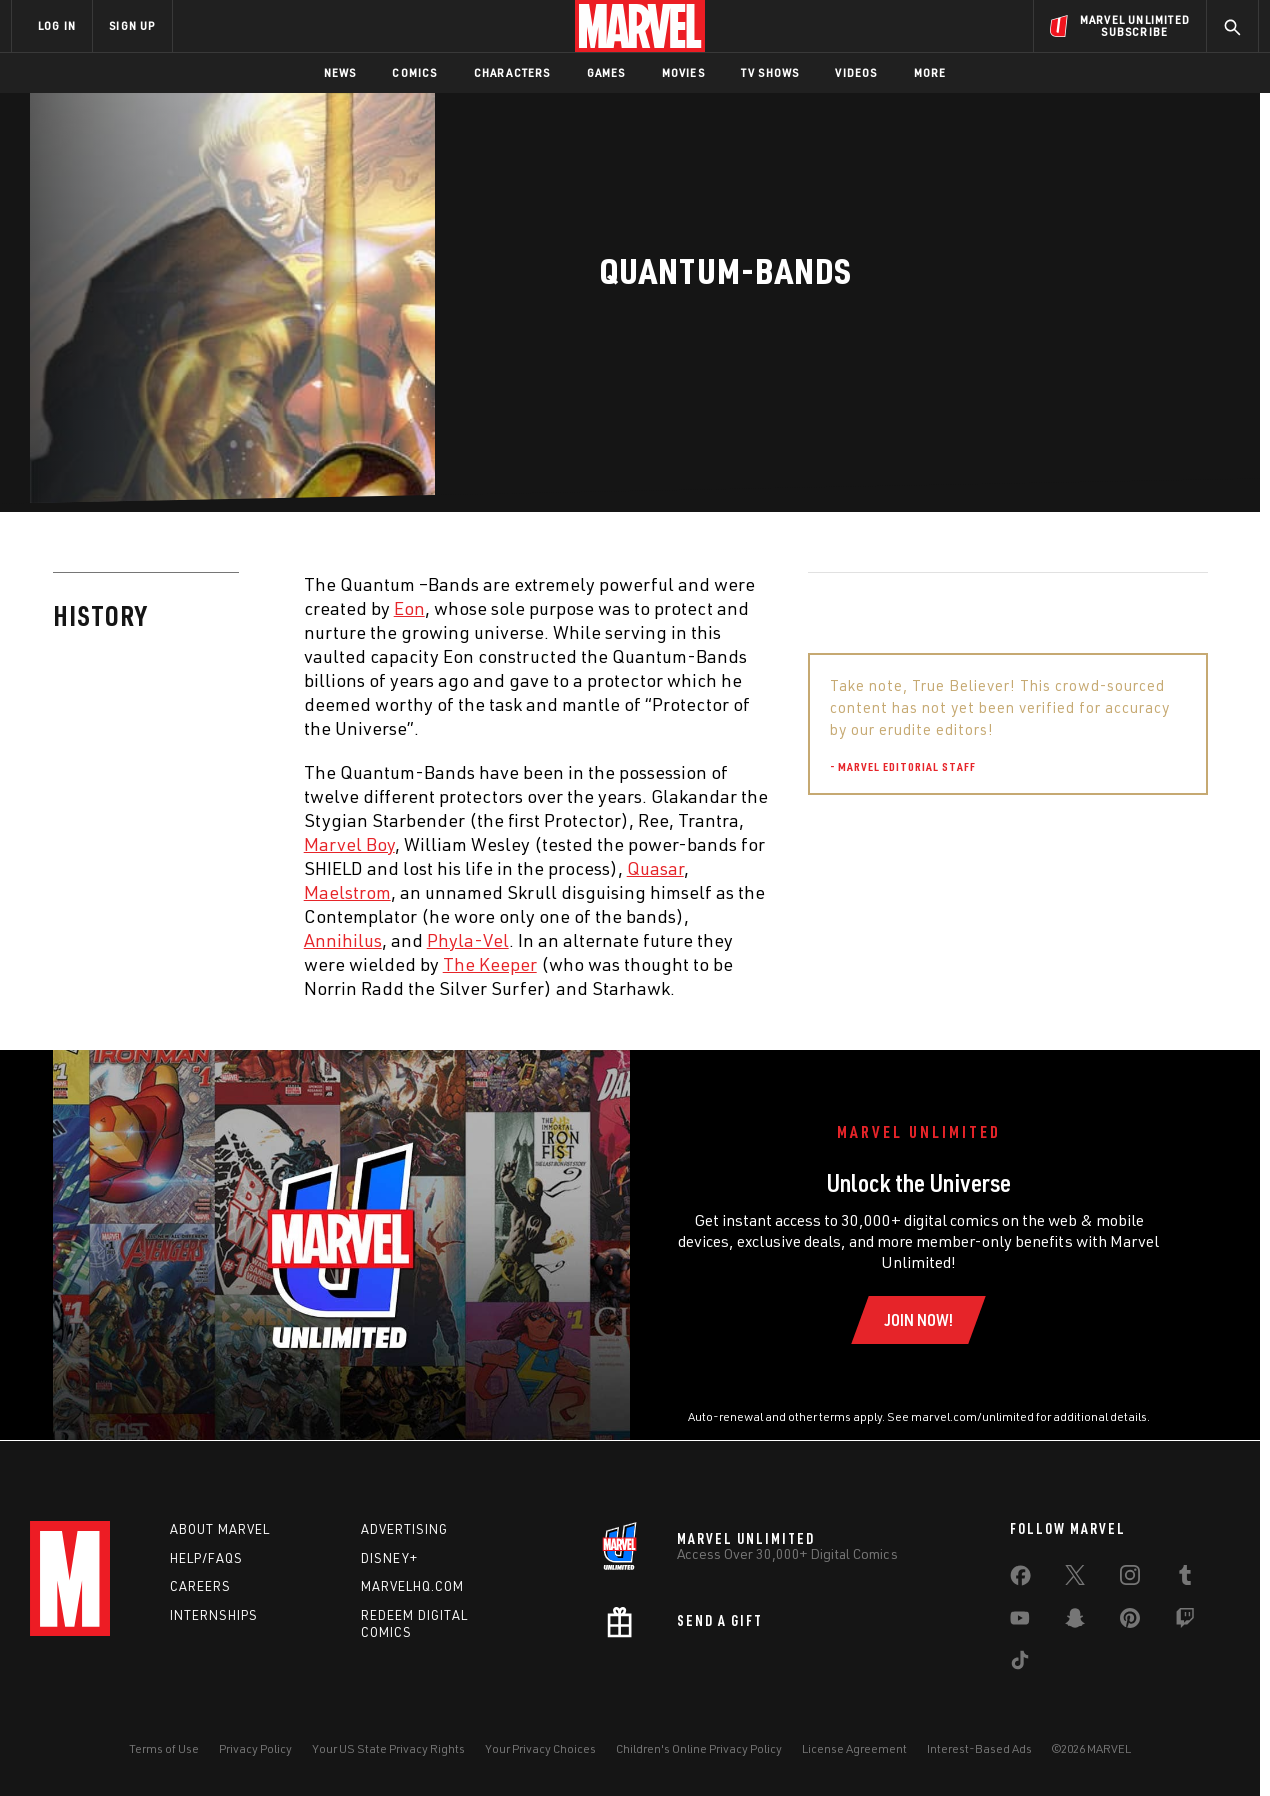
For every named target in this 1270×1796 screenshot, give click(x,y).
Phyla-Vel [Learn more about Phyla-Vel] (468, 940)
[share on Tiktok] (1020, 1664)
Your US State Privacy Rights (388, 1748)
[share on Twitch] (1185, 1622)
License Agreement (854, 1748)
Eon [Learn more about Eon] (409, 608)
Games (606, 72)
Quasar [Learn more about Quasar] (655, 868)
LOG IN (57, 25)
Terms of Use (164, 1748)
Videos (856, 72)
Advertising (404, 1529)
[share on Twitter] (1075, 1579)
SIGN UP (132, 25)
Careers (200, 1586)
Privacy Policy (255, 1748)
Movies (683, 72)
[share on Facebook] (1020, 1580)
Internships (214, 1615)
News (340, 72)
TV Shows (770, 72)
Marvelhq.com (412, 1586)
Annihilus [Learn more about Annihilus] (343, 940)
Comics (414, 72)
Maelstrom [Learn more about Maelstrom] (347, 892)
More (930, 72)
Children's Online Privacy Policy (699, 1748)
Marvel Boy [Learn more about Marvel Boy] (349, 844)
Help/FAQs (206, 1558)
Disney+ (389, 1558)
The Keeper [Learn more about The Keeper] (490, 964)
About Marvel (220, 1529)
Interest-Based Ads (979, 1748)
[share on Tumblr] (1185, 1579)
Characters (512, 72)
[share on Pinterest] (1130, 1622)
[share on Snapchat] (1075, 1622)
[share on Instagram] (1130, 1579)
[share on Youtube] (1020, 1622)
